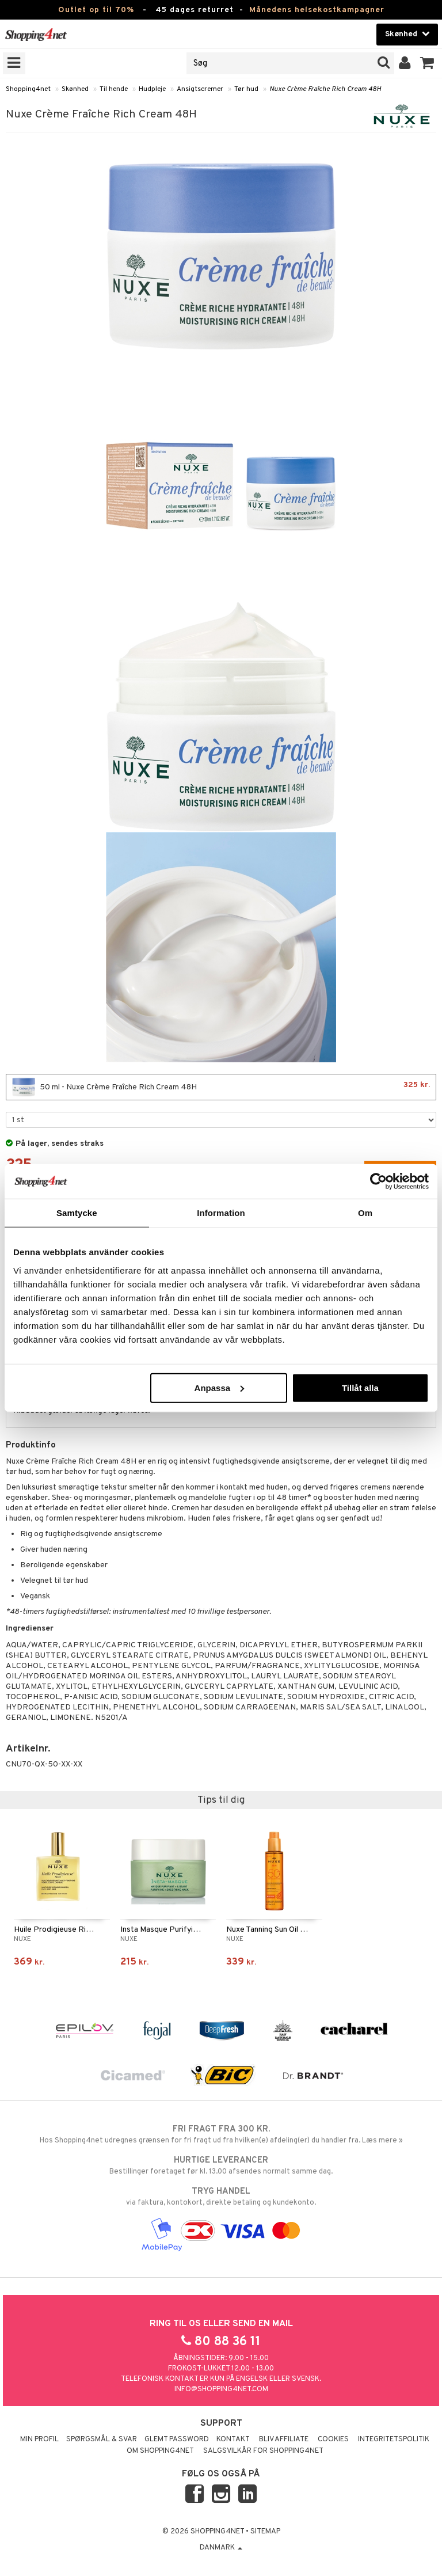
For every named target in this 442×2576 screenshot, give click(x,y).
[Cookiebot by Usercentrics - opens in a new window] (378, 1181)
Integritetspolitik (393, 2439)
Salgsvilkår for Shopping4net (263, 2451)
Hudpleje (152, 89)
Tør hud (246, 89)
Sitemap (265, 2531)
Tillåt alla (360, 1387)
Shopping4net (28, 89)
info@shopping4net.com (221, 2389)
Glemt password (176, 2439)
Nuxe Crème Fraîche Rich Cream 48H (325, 89)
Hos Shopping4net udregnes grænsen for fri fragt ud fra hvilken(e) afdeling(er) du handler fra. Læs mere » (221, 2134)
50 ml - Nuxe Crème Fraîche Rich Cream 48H (221, 1087)
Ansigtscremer (200, 89)
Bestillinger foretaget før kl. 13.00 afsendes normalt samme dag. (221, 2165)
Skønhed (75, 89)
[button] (427, 63)
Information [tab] (221, 1213)
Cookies (333, 2439)
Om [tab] (365, 1213)
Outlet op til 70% (96, 10)
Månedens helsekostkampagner (316, 10)
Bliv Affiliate (283, 2439)
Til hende (114, 89)
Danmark (221, 2547)
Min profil (39, 2439)
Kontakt (233, 2439)
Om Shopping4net (160, 2451)
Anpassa (220, 1387)
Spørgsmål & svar (101, 2439)
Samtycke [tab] (76, 1213)
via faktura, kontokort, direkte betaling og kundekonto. (221, 2197)
